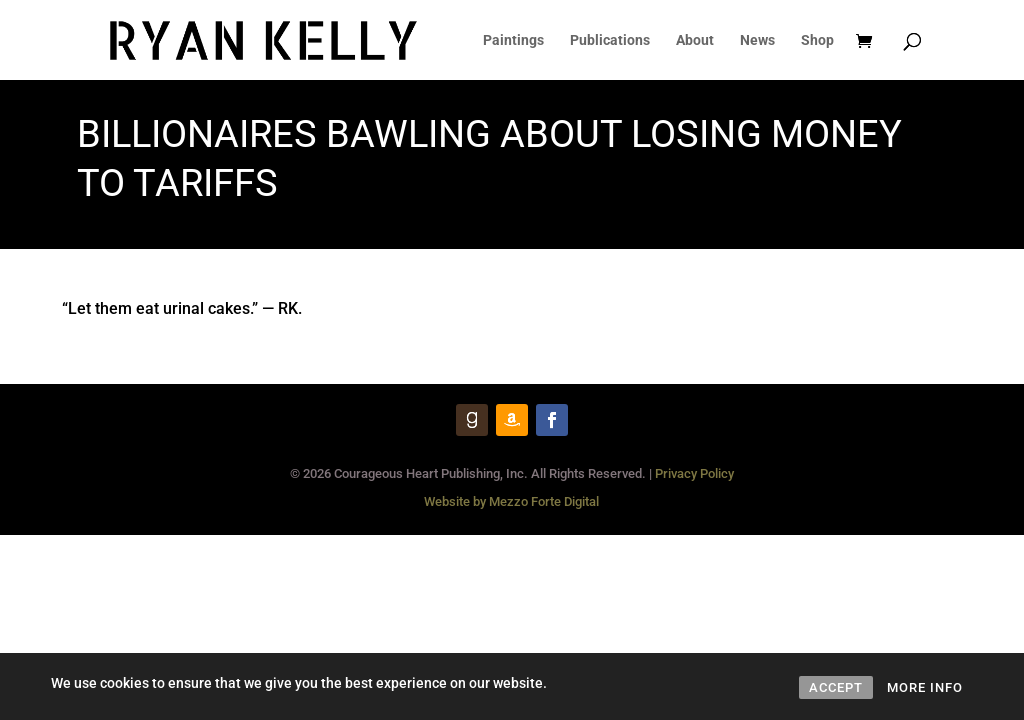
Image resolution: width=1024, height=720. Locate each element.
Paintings (513, 40)
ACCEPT (836, 687)
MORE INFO (925, 687)
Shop (817, 40)
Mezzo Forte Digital (544, 501)
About (695, 40)
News (757, 40)
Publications (610, 40)
